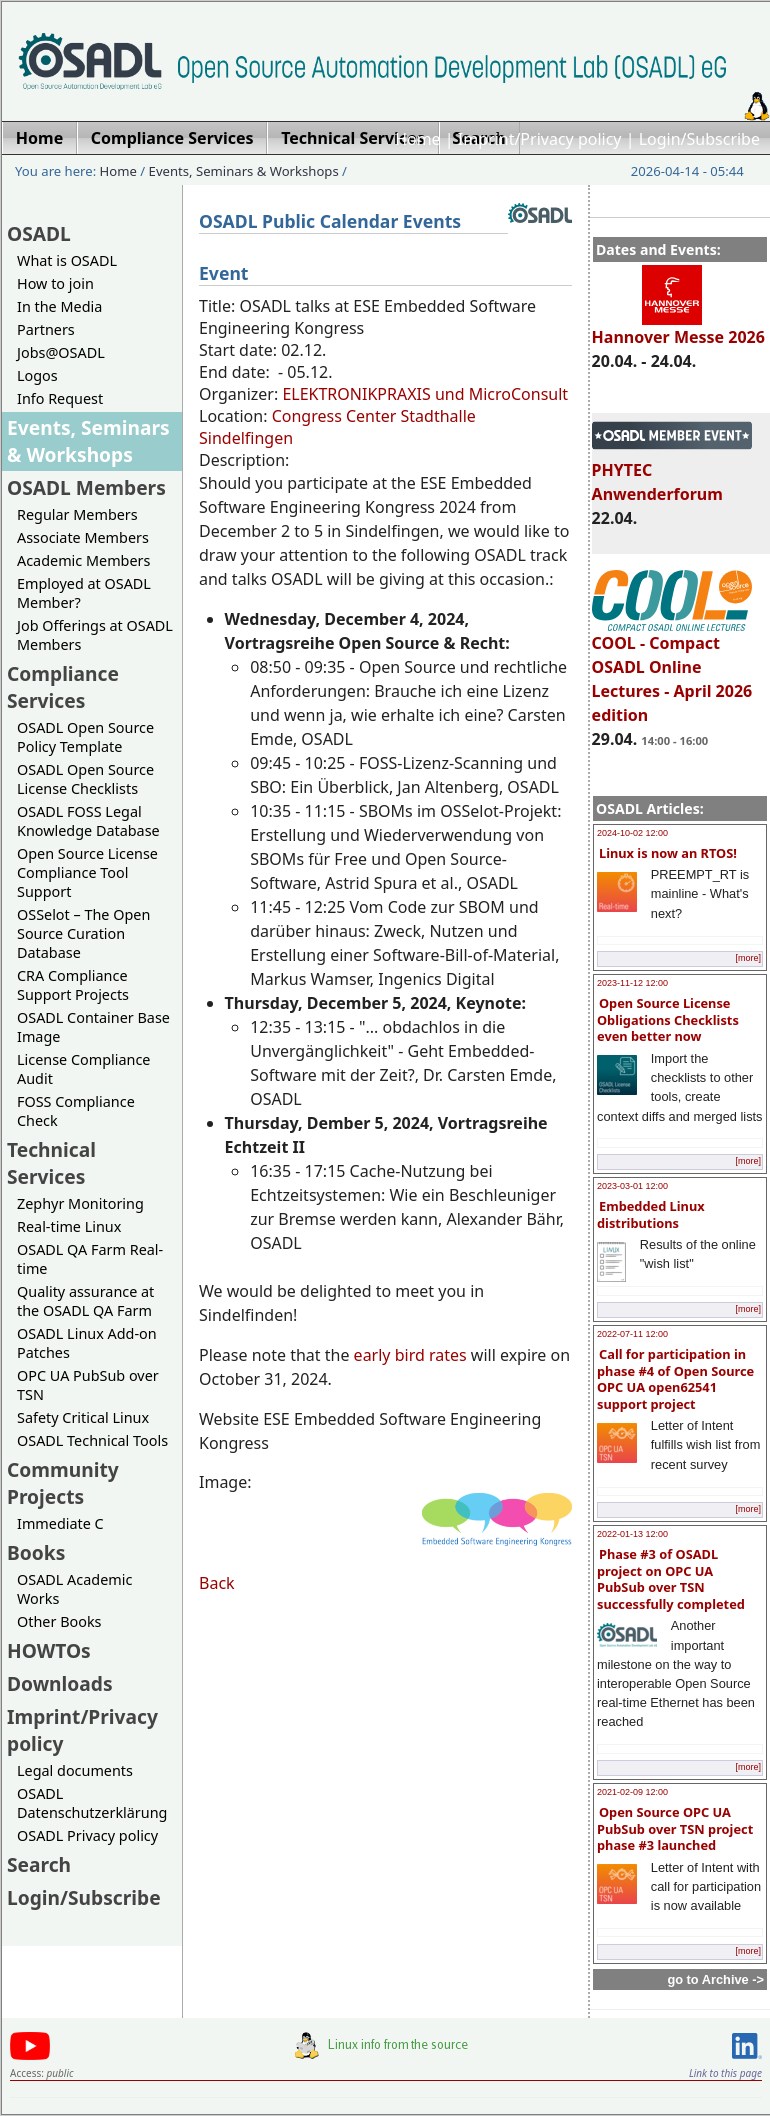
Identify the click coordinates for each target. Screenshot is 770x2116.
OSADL (39, 233)
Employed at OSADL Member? (84, 593)
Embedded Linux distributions (651, 1214)
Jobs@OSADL (61, 352)
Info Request (60, 398)
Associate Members (83, 537)
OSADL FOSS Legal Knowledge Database (88, 821)
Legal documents (75, 1770)
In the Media (59, 306)
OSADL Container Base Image (93, 1027)
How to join (55, 283)
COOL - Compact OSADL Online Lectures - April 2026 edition (672, 670)
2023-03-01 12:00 (632, 1186)
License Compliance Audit (83, 1069)
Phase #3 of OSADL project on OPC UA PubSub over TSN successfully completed (671, 1579)
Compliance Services (63, 687)
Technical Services (51, 1163)
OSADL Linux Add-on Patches (87, 1343)
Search (39, 1864)
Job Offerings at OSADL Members (95, 635)
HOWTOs (49, 1650)
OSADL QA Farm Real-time (90, 1259)
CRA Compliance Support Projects (73, 985)
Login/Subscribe (699, 139)
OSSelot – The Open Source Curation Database (83, 933)
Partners (46, 329)
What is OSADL (67, 260)
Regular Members (77, 514)
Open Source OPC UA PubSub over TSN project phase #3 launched (675, 1828)
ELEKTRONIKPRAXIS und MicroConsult (425, 394)
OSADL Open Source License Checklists (85, 779)
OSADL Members (86, 487)
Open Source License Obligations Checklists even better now (668, 1019)
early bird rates (412, 1355)
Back (217, 1583)
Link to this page (725, 2073)
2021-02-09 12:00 (632, 1792)
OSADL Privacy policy (87, 1835)
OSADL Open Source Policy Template (85, 737)
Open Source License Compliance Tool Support (87, 872)
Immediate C (60, 1523)
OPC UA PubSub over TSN (88, 1385)
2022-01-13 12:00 (632, 1534)
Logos (37, 375)
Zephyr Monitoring (80, 1203)
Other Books (59, 1621)
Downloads (60, 1683)
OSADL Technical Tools (92, 1440)
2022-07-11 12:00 (632, 1334)
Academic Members (83, 560)
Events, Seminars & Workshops (244, 171)
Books (36, 1552)
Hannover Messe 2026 (678, 328)
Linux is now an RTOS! (668, 853)
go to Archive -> (715, 1979)
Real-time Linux (69, 1226)
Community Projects (63, 1483)
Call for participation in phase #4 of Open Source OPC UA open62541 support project (675, 1379)
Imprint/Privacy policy (540, 139)
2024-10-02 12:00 (632, 833)
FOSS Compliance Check (76, 1111)
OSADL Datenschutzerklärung (92, 1803)
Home (418, 139)
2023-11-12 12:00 (632, 983)
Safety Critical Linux (83, 1417)
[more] (748, 958)
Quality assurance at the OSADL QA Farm (85, 1301)
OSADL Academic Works (74, 1589)
